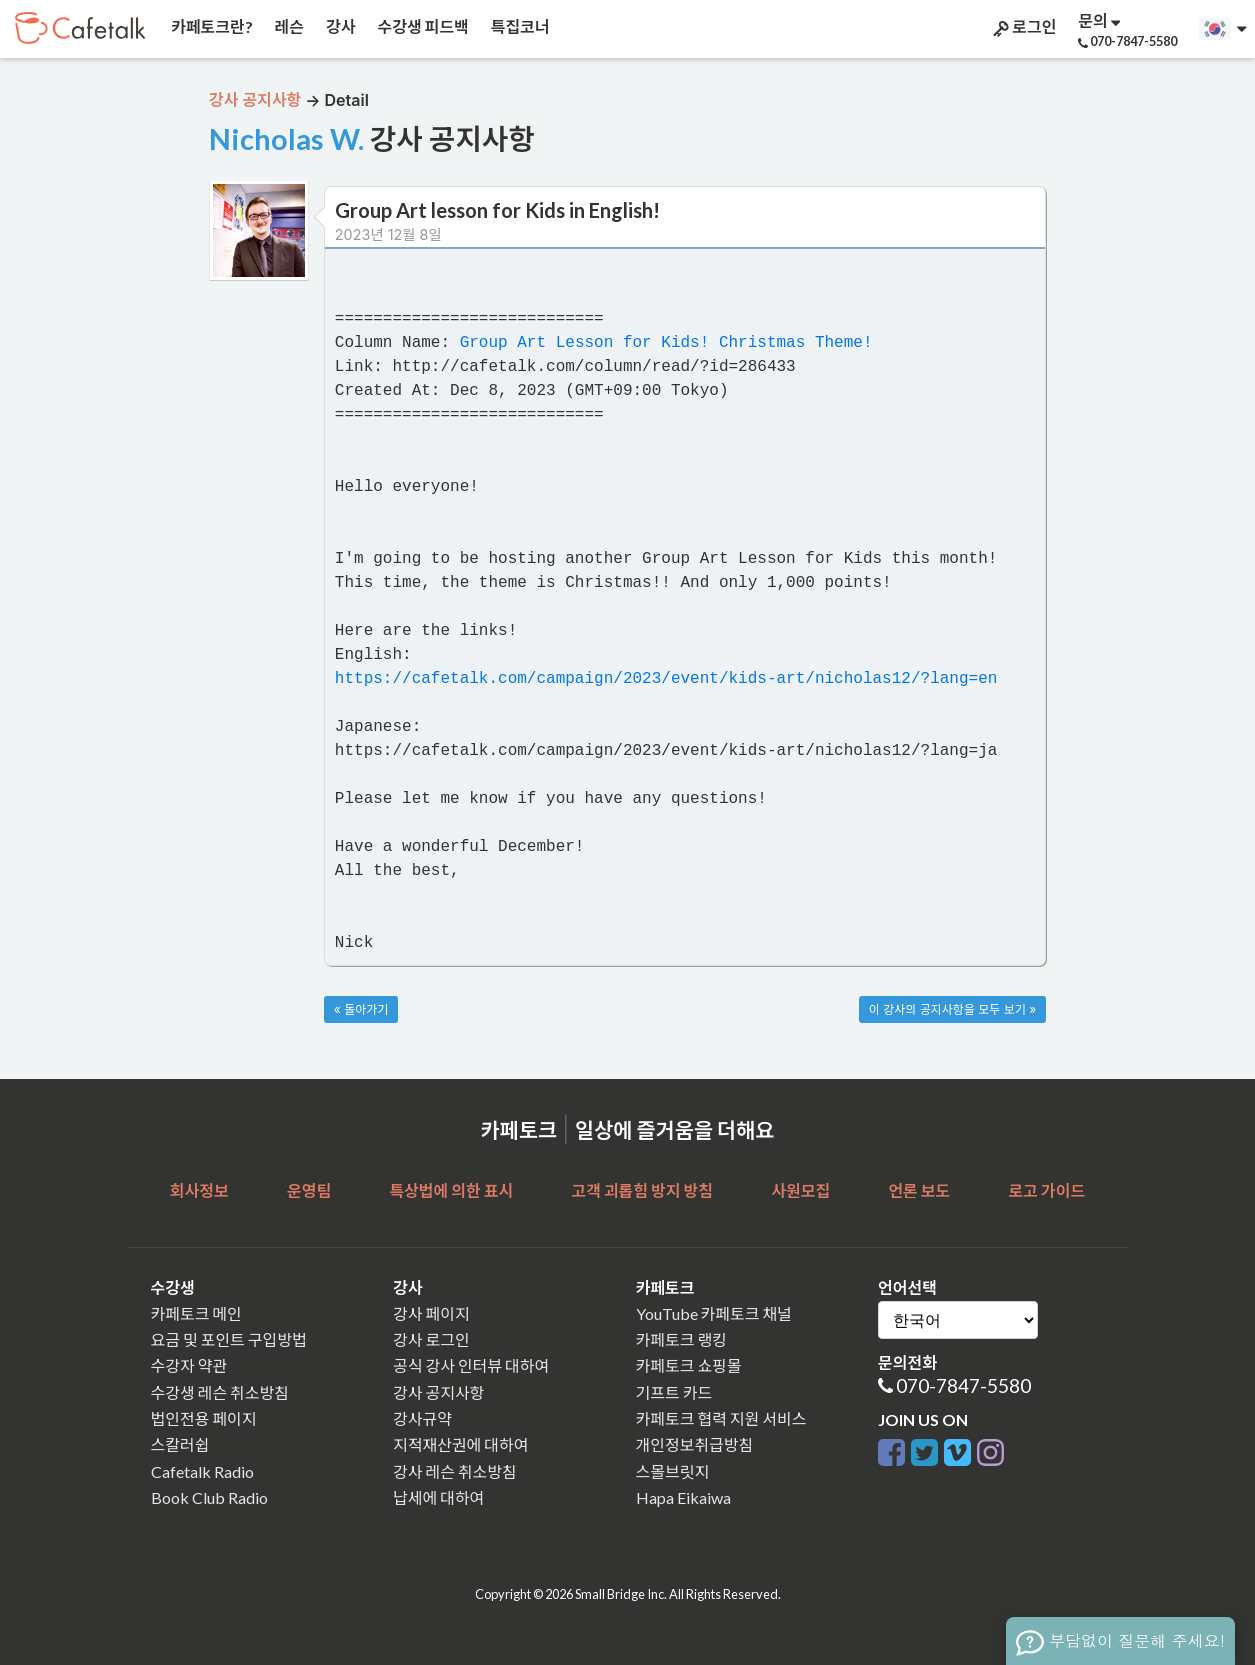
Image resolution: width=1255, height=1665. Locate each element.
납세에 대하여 (438, 1497)
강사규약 (422, 1418)
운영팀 (309, 1190)
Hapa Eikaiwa (683, 1497)
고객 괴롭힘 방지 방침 (641, 1190)
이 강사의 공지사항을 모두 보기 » (952, 1009)
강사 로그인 (431, 1339)
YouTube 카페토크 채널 (714, 1313)
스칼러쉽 (180, 1444)
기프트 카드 (674, 1392)
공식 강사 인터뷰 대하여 (471, 1365)
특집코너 (519, 26)
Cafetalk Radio (202, 1471)
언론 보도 (919, 1190)
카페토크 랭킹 (681, 1339)
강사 (339, 26)
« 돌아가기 (361, 1009)
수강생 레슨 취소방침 (220, 1392)
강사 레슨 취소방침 (455, 1471)
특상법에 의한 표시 (451, 1190)
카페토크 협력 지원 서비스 (721, 1418)
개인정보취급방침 (695, 1444)
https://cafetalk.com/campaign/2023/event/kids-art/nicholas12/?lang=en (666, 679)
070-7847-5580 (963, 1385)
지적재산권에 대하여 (460, 1444)
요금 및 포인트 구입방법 (229, 1339)
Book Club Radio (209, 1497)
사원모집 (800, 1190)
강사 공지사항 (438, 1392)
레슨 (288, 26)
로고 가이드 (1047, 1190)
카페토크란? (210, 26)
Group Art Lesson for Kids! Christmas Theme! (666, 343)
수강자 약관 (189, 1365)
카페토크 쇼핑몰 (689, 1365)
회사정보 (199, 1190)
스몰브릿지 (673, 1471)
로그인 (1023, 27)
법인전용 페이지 (204, 1418)
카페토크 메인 (196, 1313)
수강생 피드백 (422, 26)
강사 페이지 (431, 1313)
